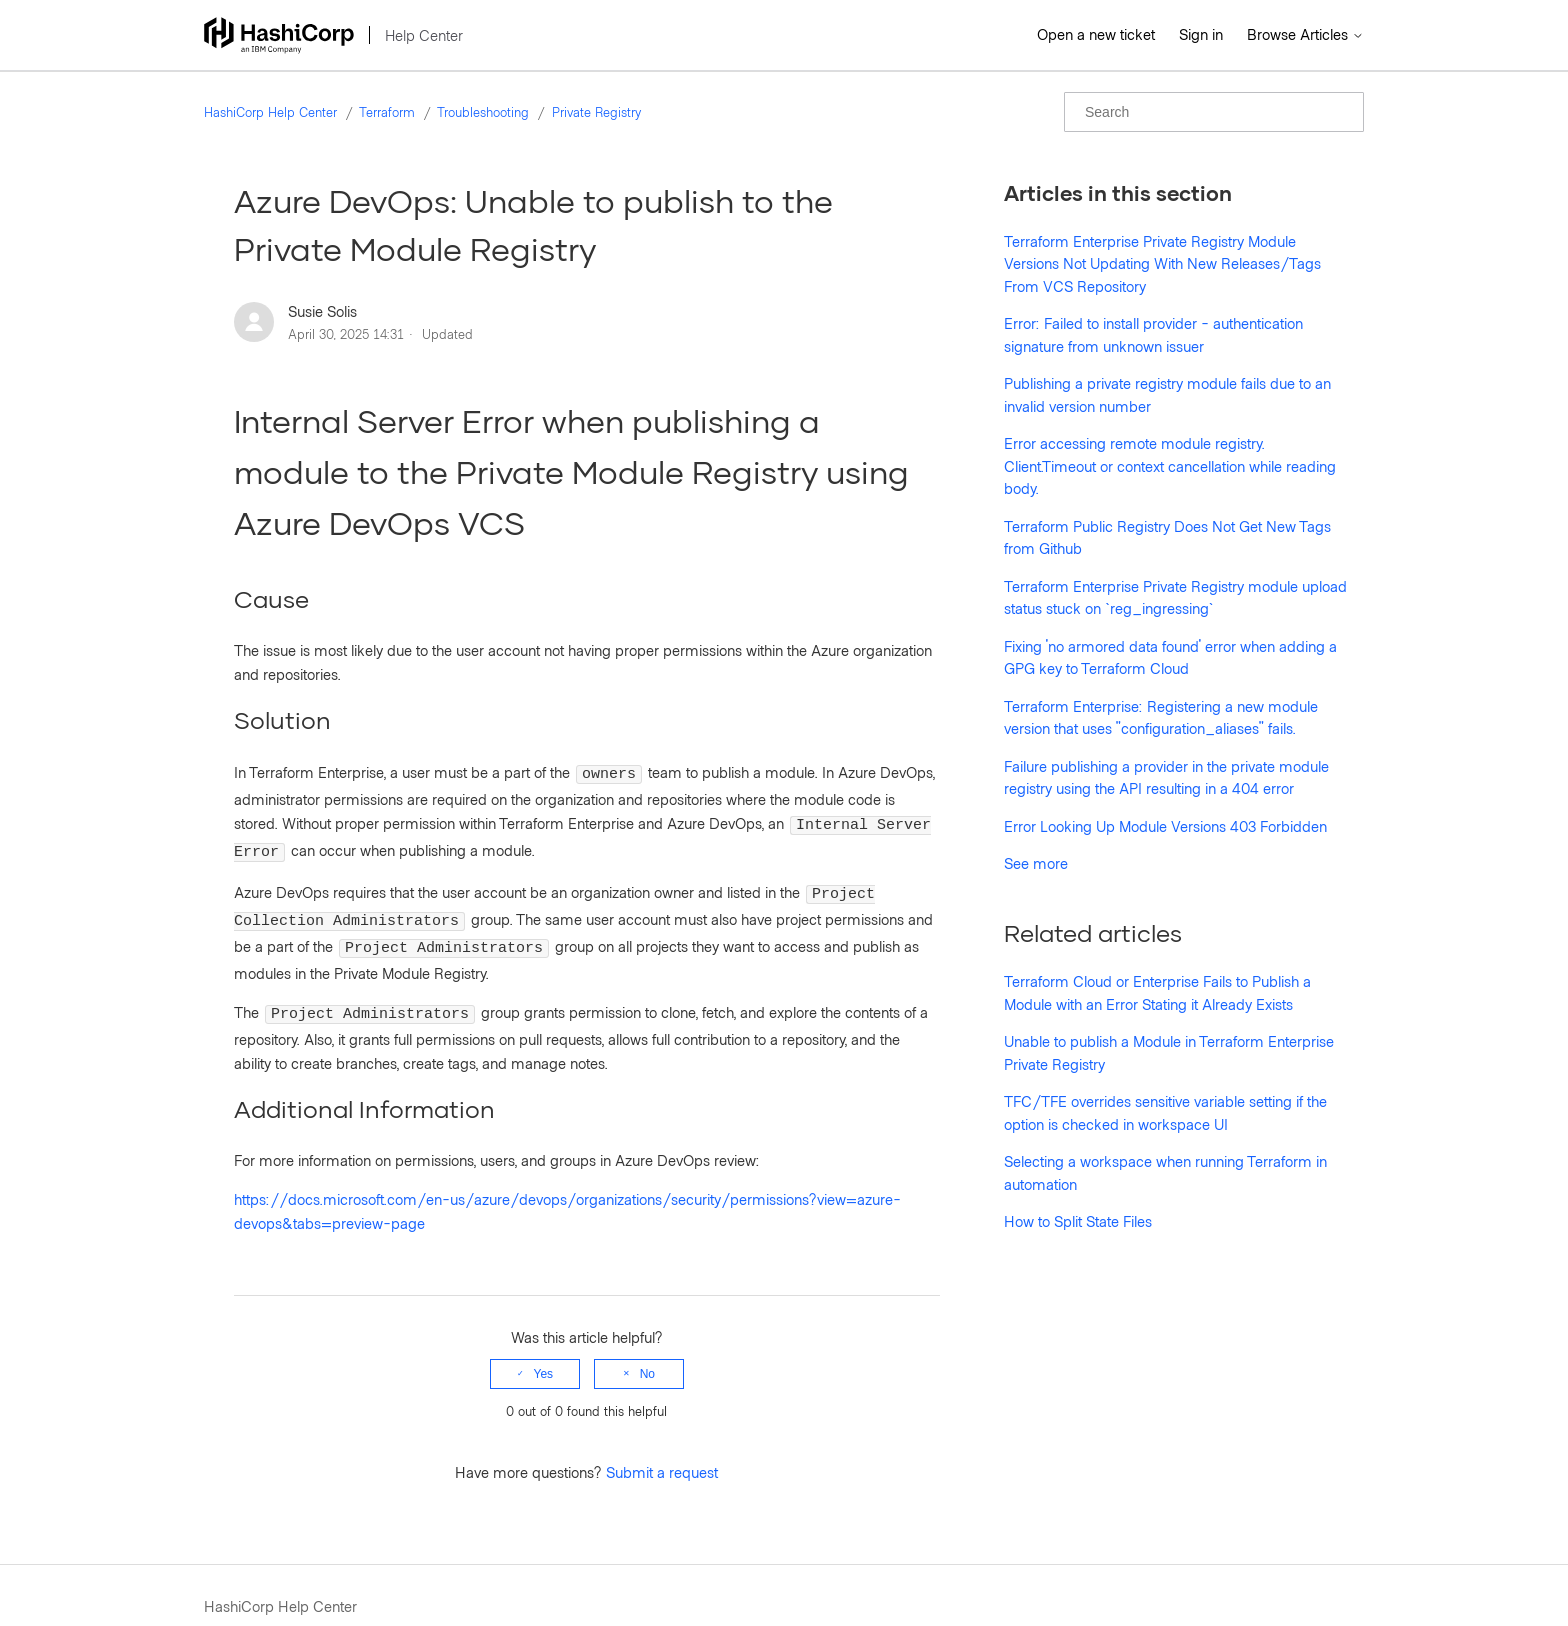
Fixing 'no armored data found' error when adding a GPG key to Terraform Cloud (1170, 657)
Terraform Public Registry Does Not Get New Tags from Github (1167, 537)
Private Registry (596, 112)
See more (1036, 863)
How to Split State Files (1078, 1221)
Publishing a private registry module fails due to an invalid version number (1167, 394)
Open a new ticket (1096, 34)
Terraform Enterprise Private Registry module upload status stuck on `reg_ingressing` (1175, 597)
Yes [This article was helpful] (544, 1353)
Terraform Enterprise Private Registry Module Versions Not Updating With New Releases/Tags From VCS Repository (1162, 263)
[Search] (1214, 112)
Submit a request (662, 1451)
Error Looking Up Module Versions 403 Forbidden (1165, 826)
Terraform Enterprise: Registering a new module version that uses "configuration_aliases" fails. (1161, 717)
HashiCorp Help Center (270, 112)
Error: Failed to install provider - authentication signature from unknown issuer (1153, 334)
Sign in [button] (1201, 34)
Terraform (387, 112)
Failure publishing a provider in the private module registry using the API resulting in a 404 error (1166, 777)
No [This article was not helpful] (647, 1353)
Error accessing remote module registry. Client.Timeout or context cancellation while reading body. (1170, 465)
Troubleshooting (483, 112)
